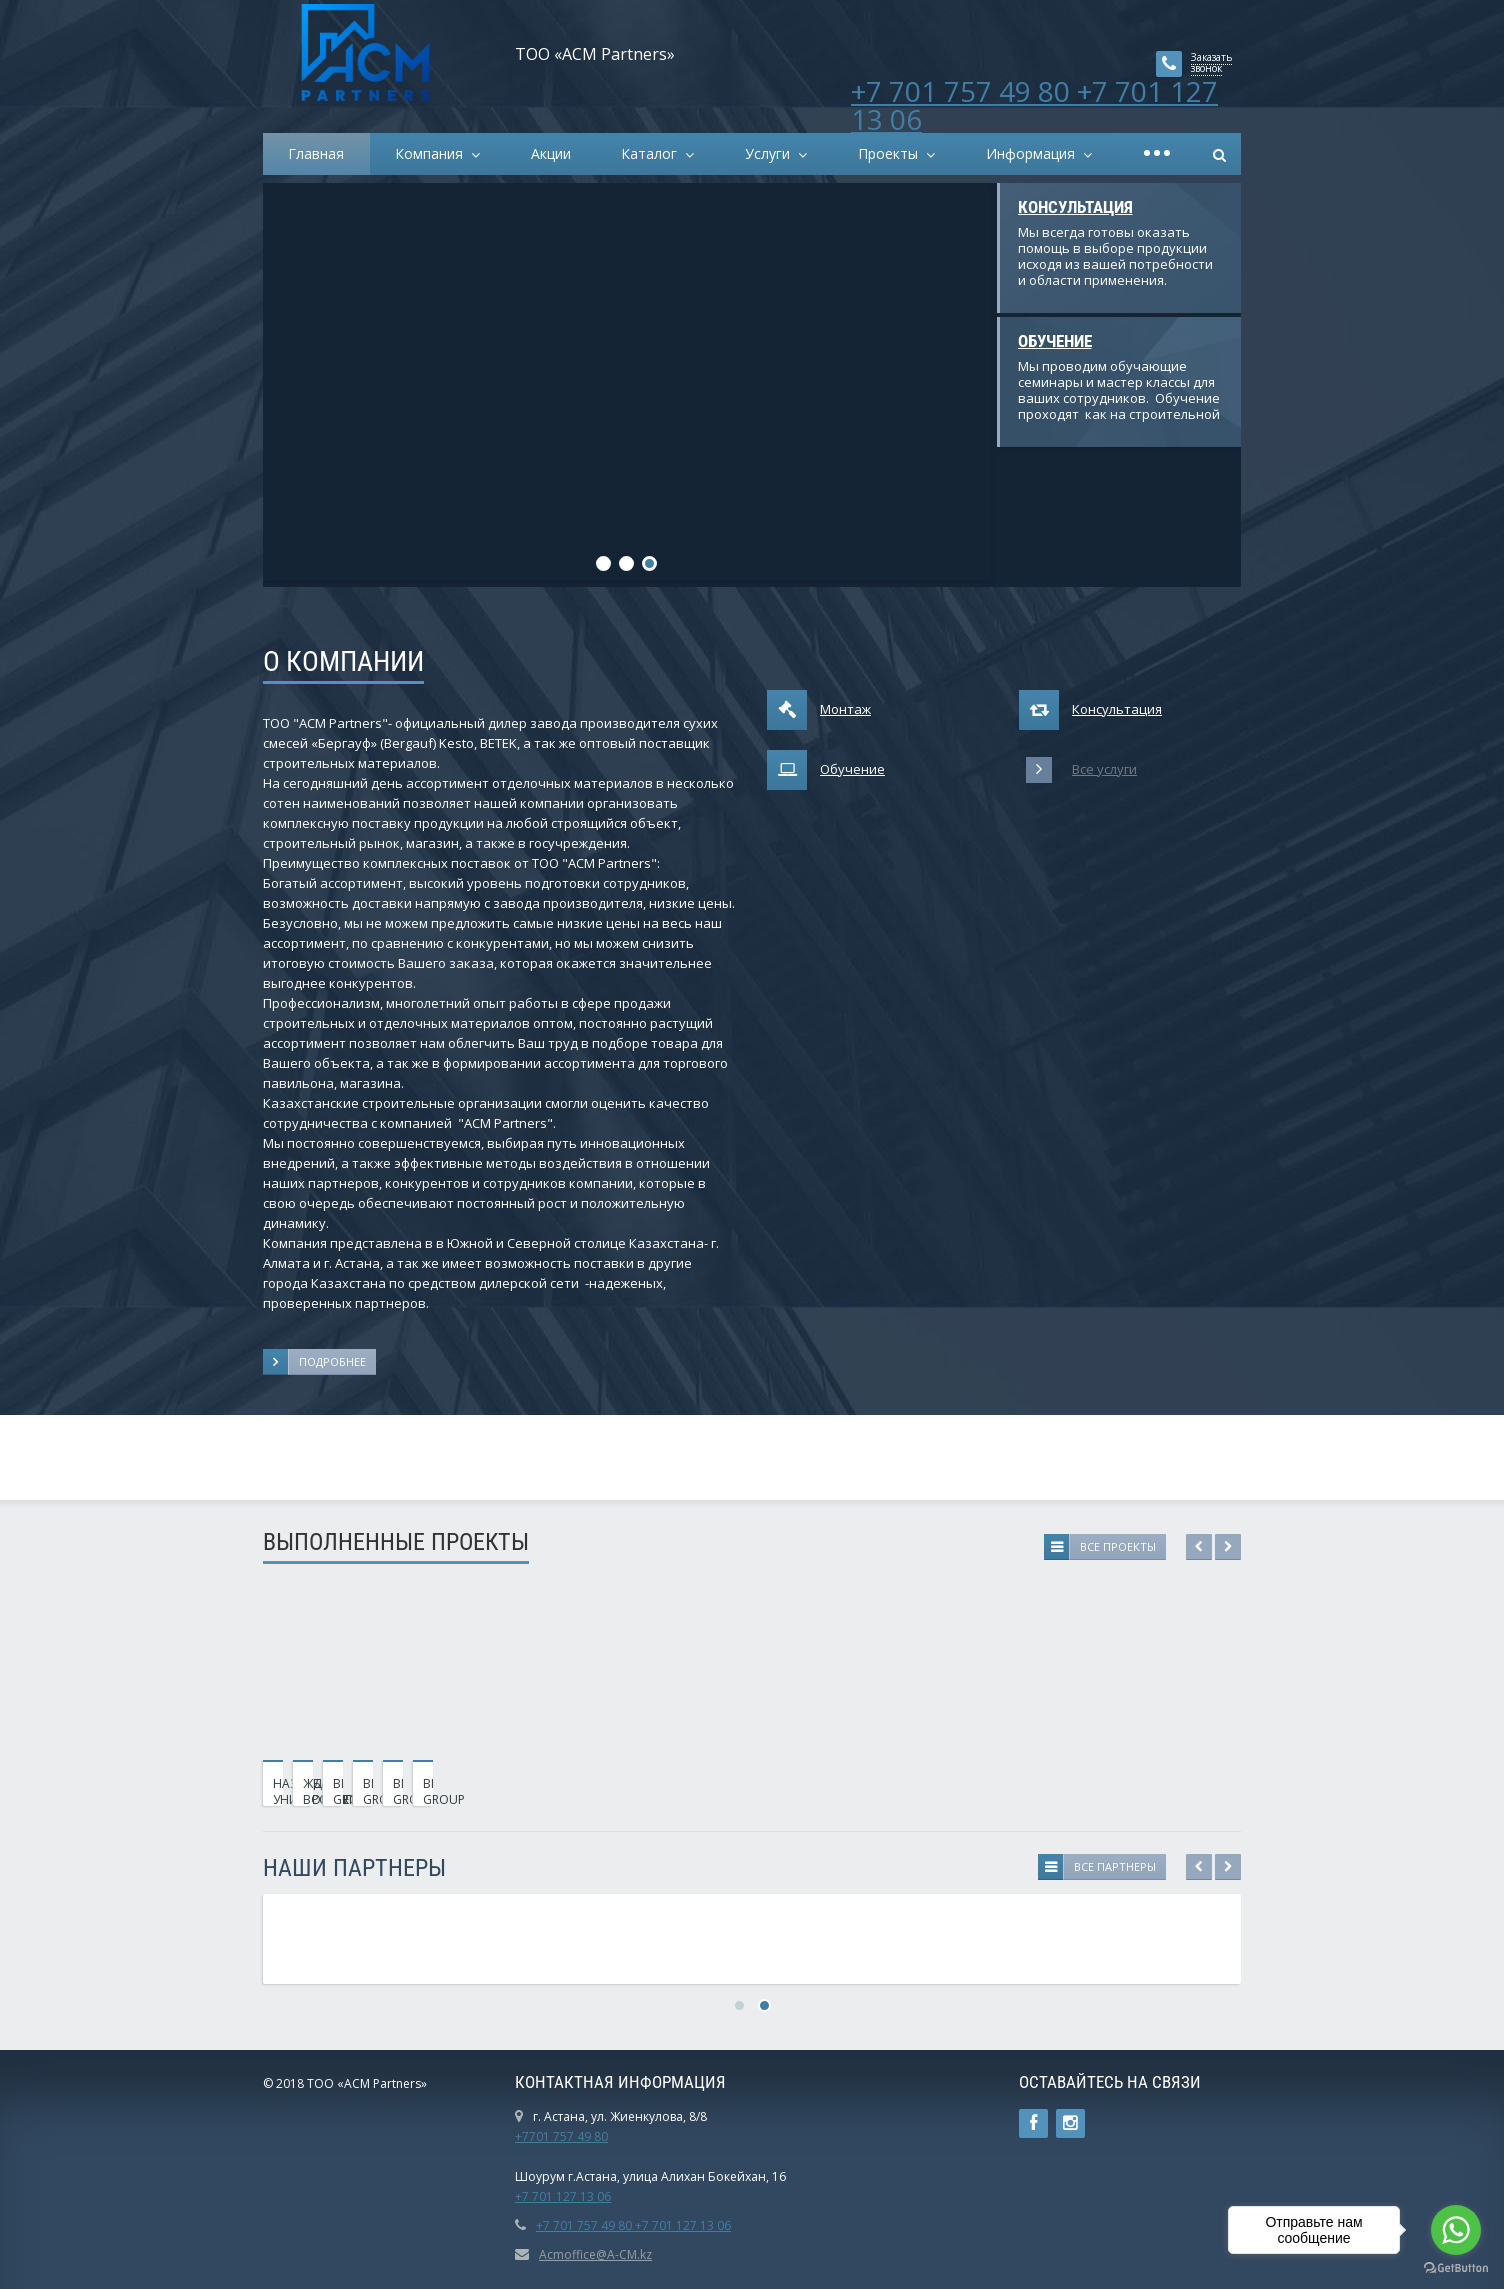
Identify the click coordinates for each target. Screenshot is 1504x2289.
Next (1228, 1547)
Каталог (653, 153)
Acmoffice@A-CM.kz (595, 2254)
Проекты (892, 153)
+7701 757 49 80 (561, 2136)
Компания (433, 153)
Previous (1199, 1547)
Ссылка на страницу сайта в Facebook (1033, 2123)
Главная (316, 153)
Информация (1034, 153)
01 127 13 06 (575, 2196)
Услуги (771, 153)
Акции (551, 153)
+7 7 (527, 2196)
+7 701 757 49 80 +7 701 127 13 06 (1034, 105)
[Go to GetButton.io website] (1456, 2268)
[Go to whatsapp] (1456, 2230)
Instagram (1070, 2123)
